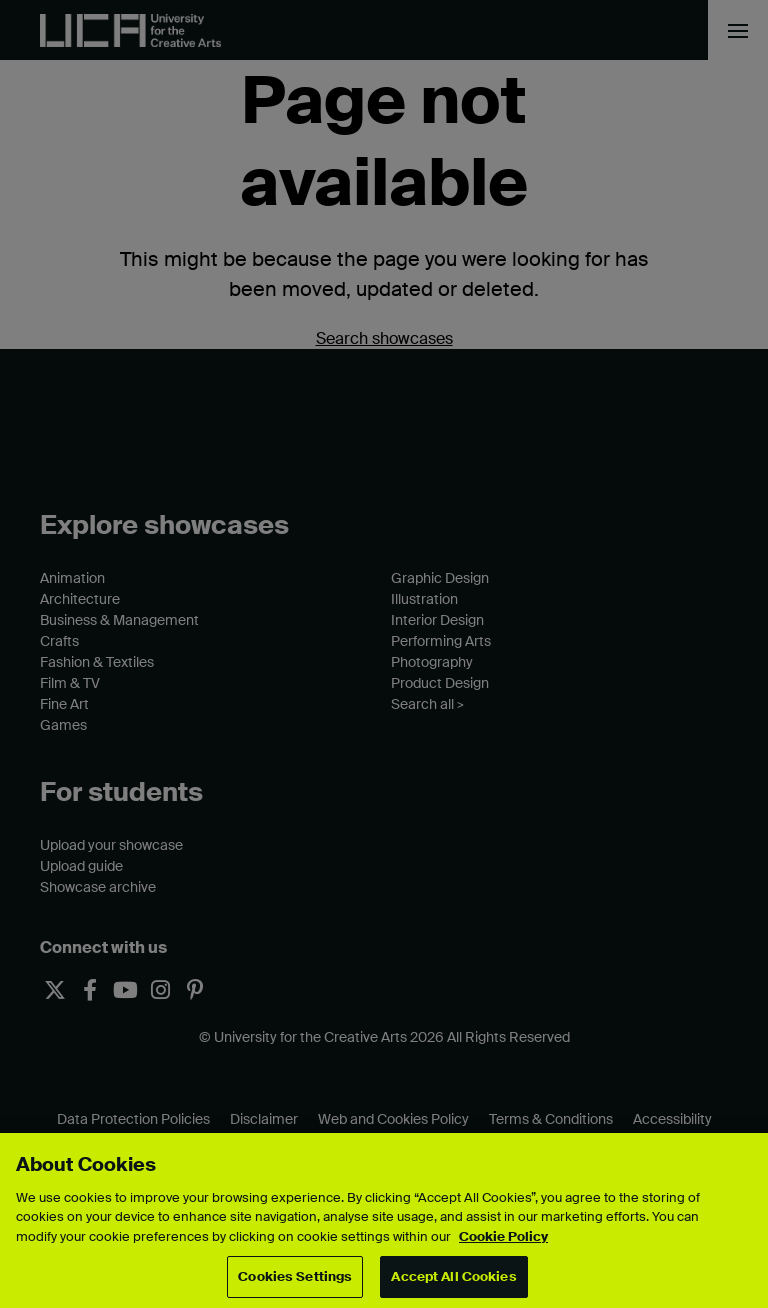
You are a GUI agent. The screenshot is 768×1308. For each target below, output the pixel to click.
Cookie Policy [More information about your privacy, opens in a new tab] (503, 1236)
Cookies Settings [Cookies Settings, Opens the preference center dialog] (295, 1276)
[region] (384, 1220)
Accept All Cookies (453, 1276)
